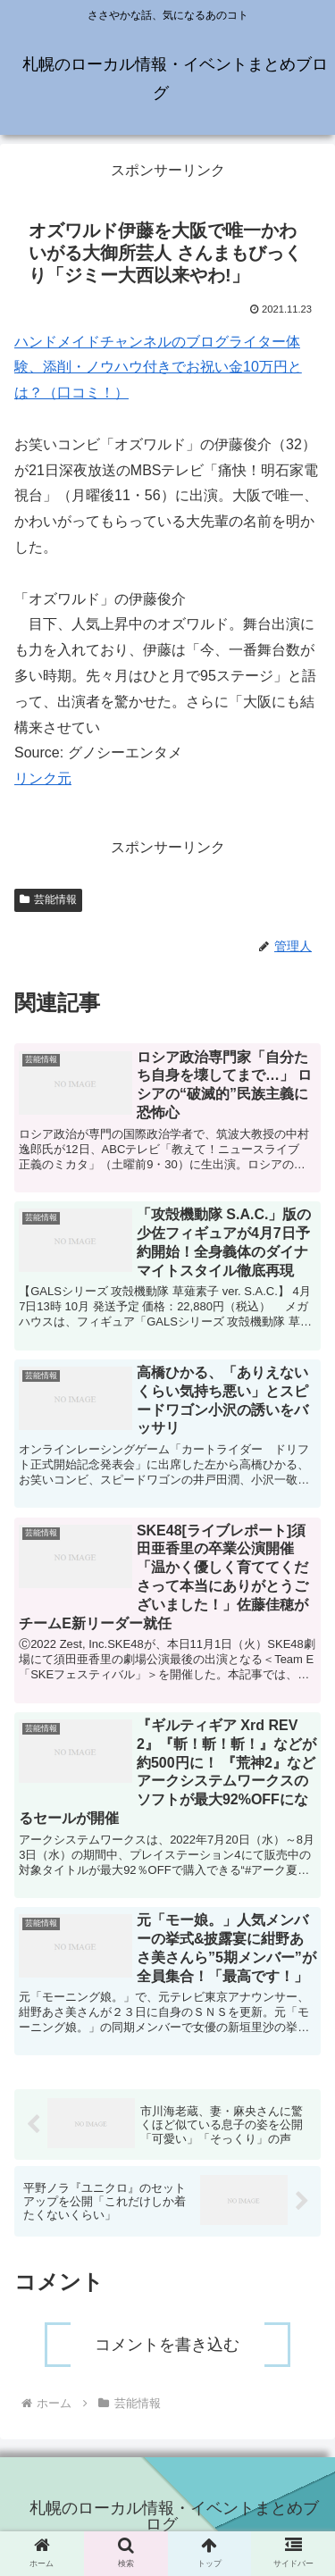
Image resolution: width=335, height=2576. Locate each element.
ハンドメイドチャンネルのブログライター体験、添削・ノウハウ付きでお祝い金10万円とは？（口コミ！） (158, 367)
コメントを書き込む (167, 2345)
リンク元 (42, 778)
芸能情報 (48, 899)
